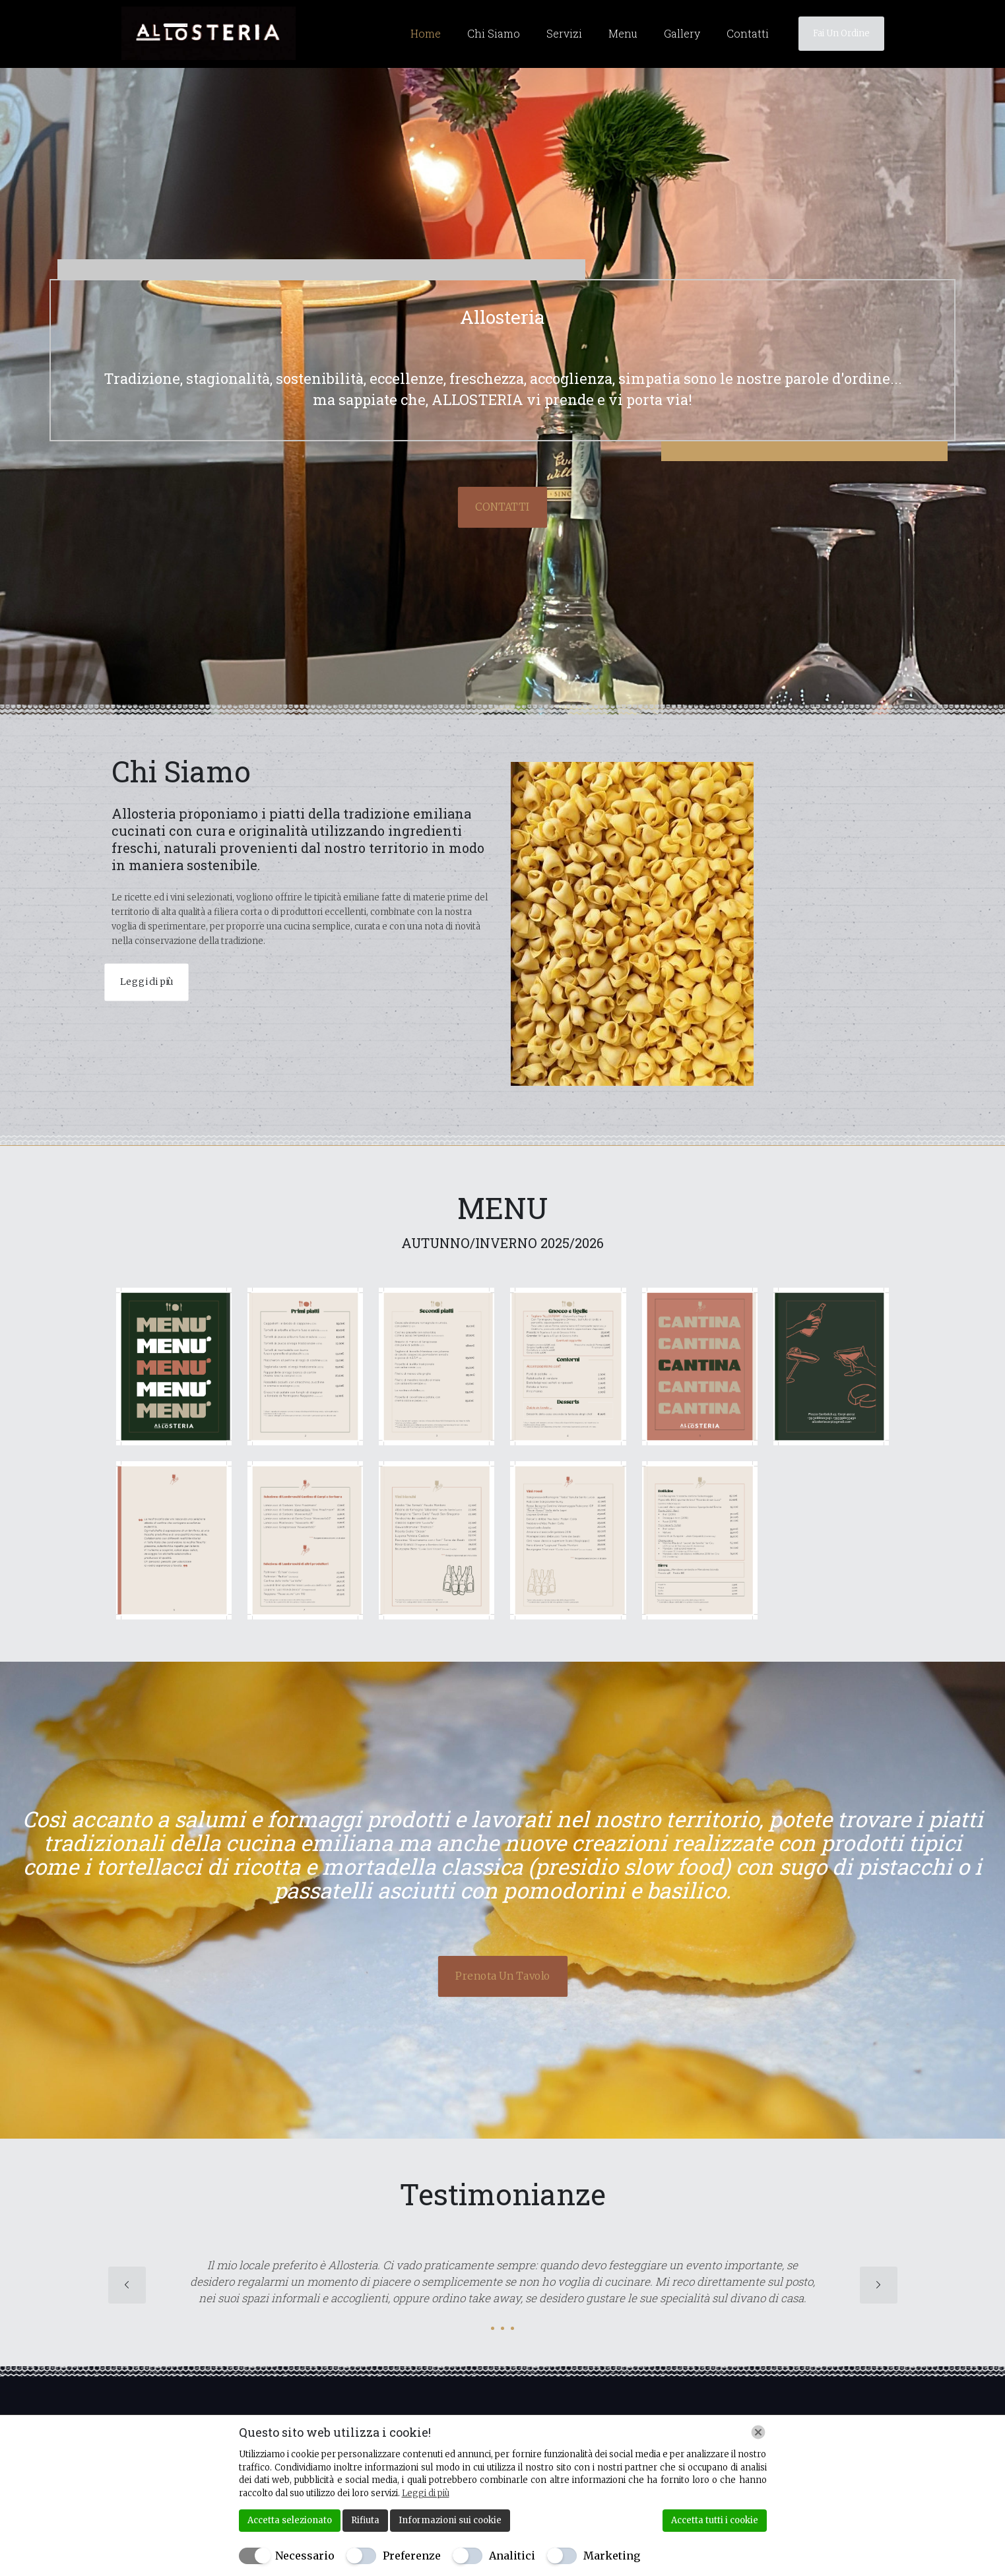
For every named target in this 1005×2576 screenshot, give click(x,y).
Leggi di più (425, 2493)
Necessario (305, 2555)
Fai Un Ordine (841, 33)
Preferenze (412, 2555)
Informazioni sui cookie (450, 2520)
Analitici (512, 2555)
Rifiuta (365, 2520)
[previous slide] (127, 2285)
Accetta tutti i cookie (714, 2520)
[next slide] (878, 2285)
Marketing (611, 2555)
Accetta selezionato (289, 2520)
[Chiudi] (758, 2432)
